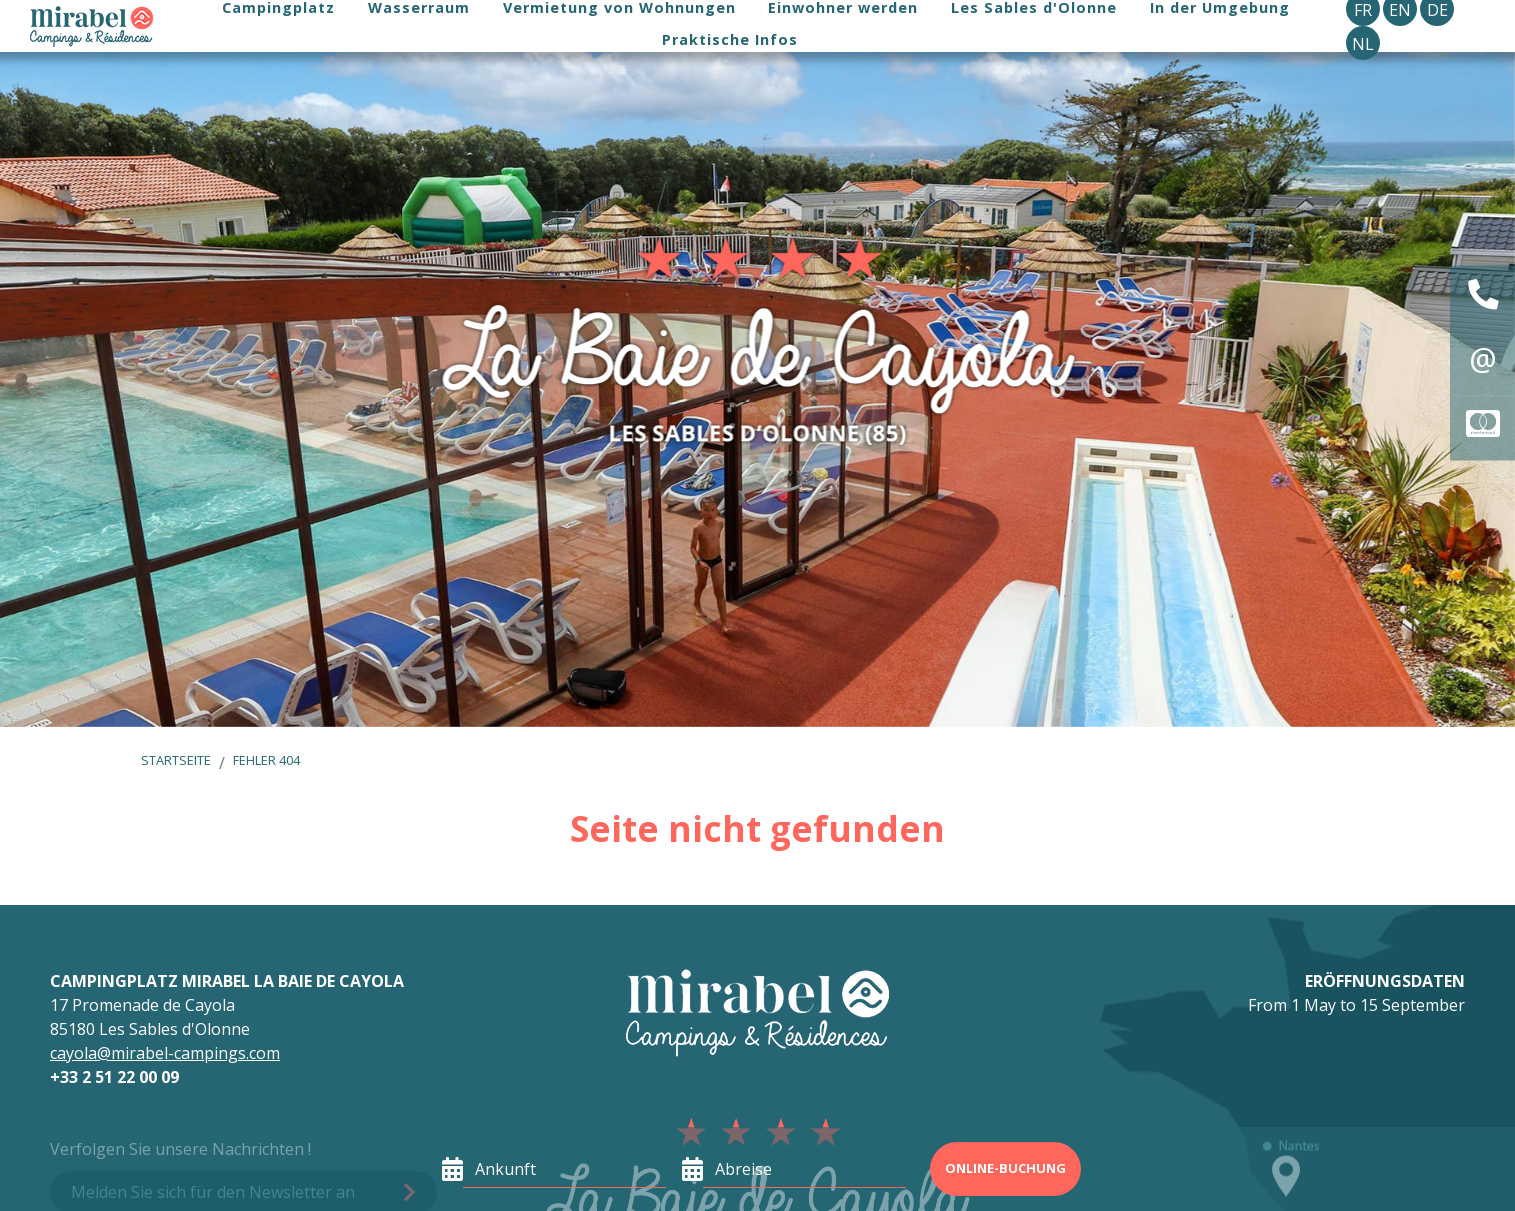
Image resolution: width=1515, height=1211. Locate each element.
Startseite (176, 760)
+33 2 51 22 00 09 (114, 1077)
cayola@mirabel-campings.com (165, 1053)
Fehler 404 (266, 760)
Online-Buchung (1005, 1168)
